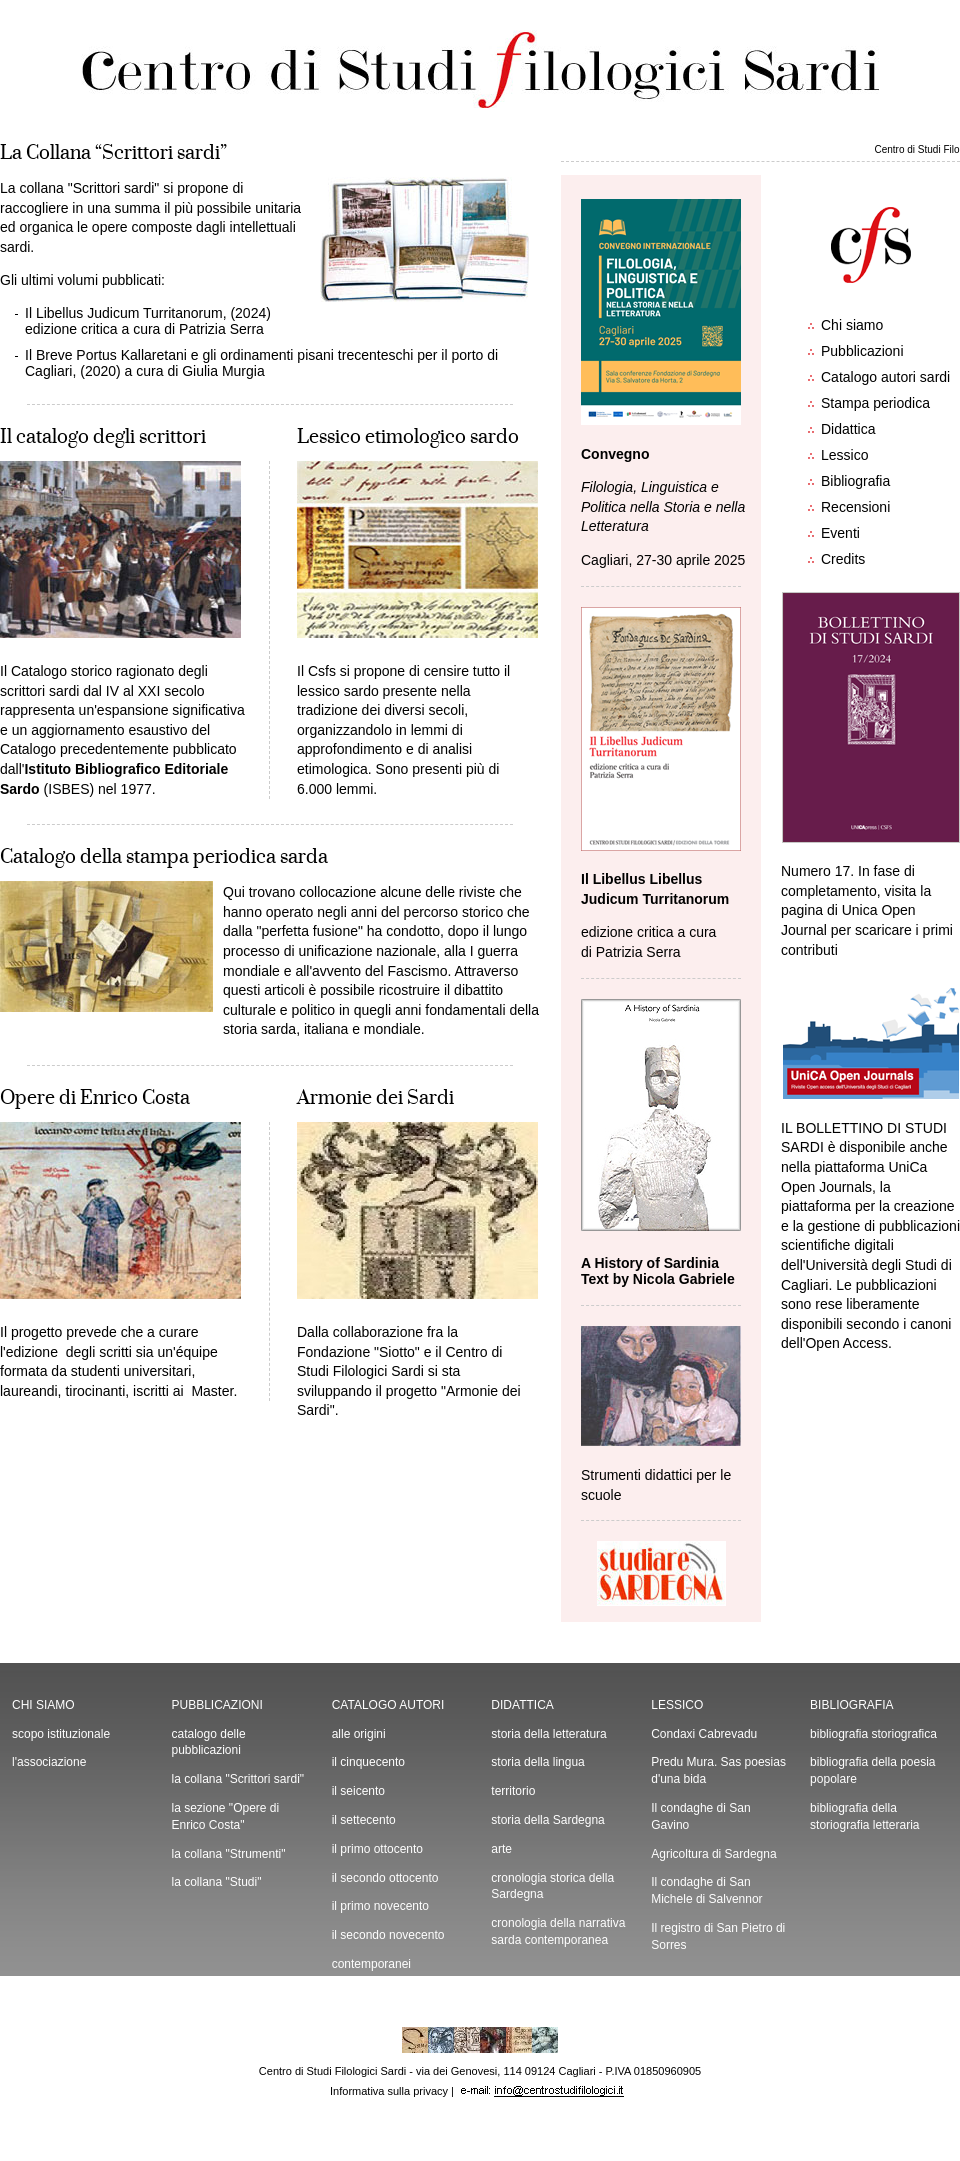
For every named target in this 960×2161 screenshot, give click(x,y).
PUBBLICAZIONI (217, 1705)
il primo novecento (380, 1906)
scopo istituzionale (61, 1734)
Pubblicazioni (862, 351)
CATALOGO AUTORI (388, 1705)
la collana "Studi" (217, 1882)
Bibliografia (855, 481)
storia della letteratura (548, 1734)
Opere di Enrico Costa (95, 1098)
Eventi (840, 533)
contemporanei (371, 1964)
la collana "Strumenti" (229, 1854)
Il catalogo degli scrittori (103, 437)
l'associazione (49, 1762)
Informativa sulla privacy (389, 2091)
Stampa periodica (875, 403)
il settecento (364, 1820)
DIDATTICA (522, 1705)
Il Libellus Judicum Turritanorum (124, 313)
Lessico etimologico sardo (408, 437)
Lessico (844, 455)
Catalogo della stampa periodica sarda (164, 857)
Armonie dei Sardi (375, 1098)
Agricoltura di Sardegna (713, 1854)
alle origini (359, 1734)
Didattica (848, 429)
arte (501, 1849)
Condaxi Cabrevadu (704, 1734)
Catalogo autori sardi (885, 377)
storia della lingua (537, 1762)
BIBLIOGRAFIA (851, 1705)
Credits (843, 559)
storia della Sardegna (547, 1820)
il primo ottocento (377, 1849)
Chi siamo (852, 325)
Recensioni (855, 507)
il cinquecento (368, 1762)
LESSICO (677, 1705)
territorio (513, 1791)
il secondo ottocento (385, 1878)
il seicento (358, 1791)
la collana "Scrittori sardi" (238, 1779)
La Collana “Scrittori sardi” (113, 153)
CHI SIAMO (43, 1705)
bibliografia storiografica (873, 1734)
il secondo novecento (388, 1935)
